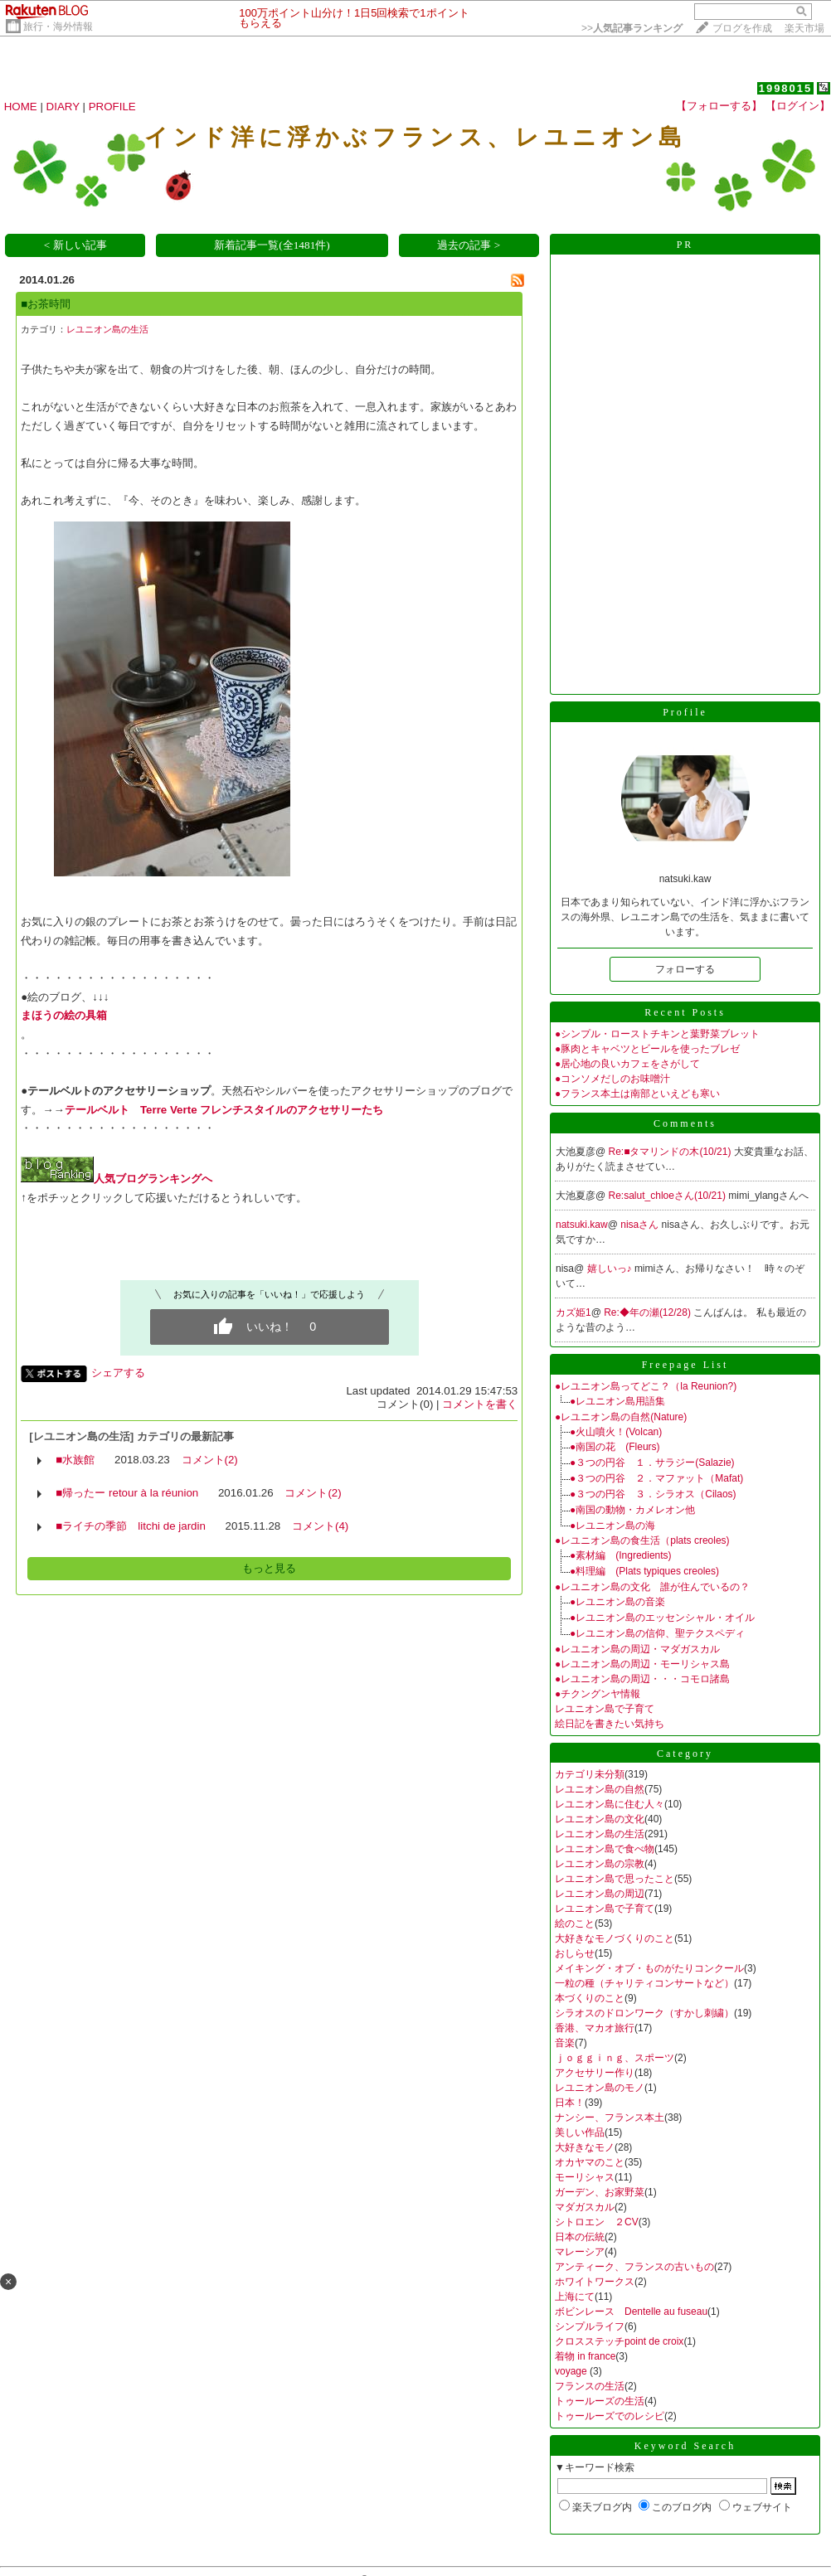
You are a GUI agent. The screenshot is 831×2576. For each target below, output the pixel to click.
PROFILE (112, 106)
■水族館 (75, 1459)
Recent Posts (685, 1012)
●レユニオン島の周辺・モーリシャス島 (642, 1664)
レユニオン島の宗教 (599, 1864)
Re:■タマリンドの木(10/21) (671, 1151)
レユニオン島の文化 (599, 1819)
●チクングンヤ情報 (597, 1694)
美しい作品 (580, 2132)
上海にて (575, 2296)
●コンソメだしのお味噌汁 (612, 1078)
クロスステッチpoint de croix (619, 2341)
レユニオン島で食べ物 (604, 1849)
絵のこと (575, 1923)
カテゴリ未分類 (589, 1774)
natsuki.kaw (582, 1224)
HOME (20, 106)
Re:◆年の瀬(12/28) (648, 1312)
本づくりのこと (589, 1998)
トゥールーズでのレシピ (609, 2416)
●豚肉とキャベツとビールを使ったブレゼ (647, 1049)
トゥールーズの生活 (599, 2401)
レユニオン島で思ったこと (614, 1879)
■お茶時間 (45, 304)
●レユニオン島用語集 (617, 1401)
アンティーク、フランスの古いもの (634, 2267)
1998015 (786, 88)
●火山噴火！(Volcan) (616, 1432)
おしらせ (575, 1953)
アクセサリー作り (594, 2073)
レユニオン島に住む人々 (609, 1804)
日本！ (570, 2102)
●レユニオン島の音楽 (617, 1602)
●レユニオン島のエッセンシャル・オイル (662, 1617)
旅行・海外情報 (58, 26)
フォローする (685, 969)
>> (632, 28)
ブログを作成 (742, 28)
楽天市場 (804, 28)
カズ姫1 (573, 1312)
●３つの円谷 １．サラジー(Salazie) (652, 1462)
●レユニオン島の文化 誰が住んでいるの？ (652, 1587)
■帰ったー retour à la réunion (127, 1493)
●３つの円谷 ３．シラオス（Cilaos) (653, 1494)
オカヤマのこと (589, 2162)
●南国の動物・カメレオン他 (632, 1510)
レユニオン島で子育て (604, 1709)
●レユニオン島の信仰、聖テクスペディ (657, 1633)
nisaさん (640, 1224)
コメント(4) (320, 1526)
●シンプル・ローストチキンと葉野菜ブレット (657, 1034)
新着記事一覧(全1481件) (272, 245)
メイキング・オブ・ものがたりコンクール (649, 1968)
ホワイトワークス (594, 2281)
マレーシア (580, 2252)
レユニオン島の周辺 (599, 1893)
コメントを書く (480, 1404)
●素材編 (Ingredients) (621, 1555)
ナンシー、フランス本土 (609, 2117)
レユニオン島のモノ (599, 2087)
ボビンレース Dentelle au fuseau (631, 2311)
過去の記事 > (468, 245)
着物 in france (585, 2356)
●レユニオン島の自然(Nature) (621, 1417)
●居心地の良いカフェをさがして (627, 1064)
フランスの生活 (589, 2386)
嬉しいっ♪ (610, 1268)
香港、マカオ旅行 (594, 2028)
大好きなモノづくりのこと (614, 1938)
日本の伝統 (580, 2237)
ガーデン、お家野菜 (599, 2192)
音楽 (565, 2043)
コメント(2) (210, 1459)
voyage (572, 2371)
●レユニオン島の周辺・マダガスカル (637, 1649)
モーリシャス (585, 2177)
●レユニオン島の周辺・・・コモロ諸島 (642, 1679)
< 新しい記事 (75, 245)
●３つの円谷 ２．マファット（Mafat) (656, 1478)
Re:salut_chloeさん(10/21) (669, 1195)
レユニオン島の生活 (107, 329)
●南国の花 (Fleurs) (615, 1447)
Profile (685, 712)
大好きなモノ (585, 2147)
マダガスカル (585, 2207)
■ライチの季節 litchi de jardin (131, 1526)
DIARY (63, 106)
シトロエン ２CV (597, 2222)
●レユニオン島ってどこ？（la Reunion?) (645, 1386)
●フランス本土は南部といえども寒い (637, 1093)
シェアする (118, 1372)
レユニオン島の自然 (599, 1789)
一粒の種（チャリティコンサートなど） (644, 1983)
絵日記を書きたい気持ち (609, 1723)
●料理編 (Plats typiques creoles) (644, 1571)
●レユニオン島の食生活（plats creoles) (642, 1540)
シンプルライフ (589, 2326)
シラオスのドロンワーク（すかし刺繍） (644, 2013)
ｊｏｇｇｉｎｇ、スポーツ (614, 2058)
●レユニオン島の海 (612, 1525)
